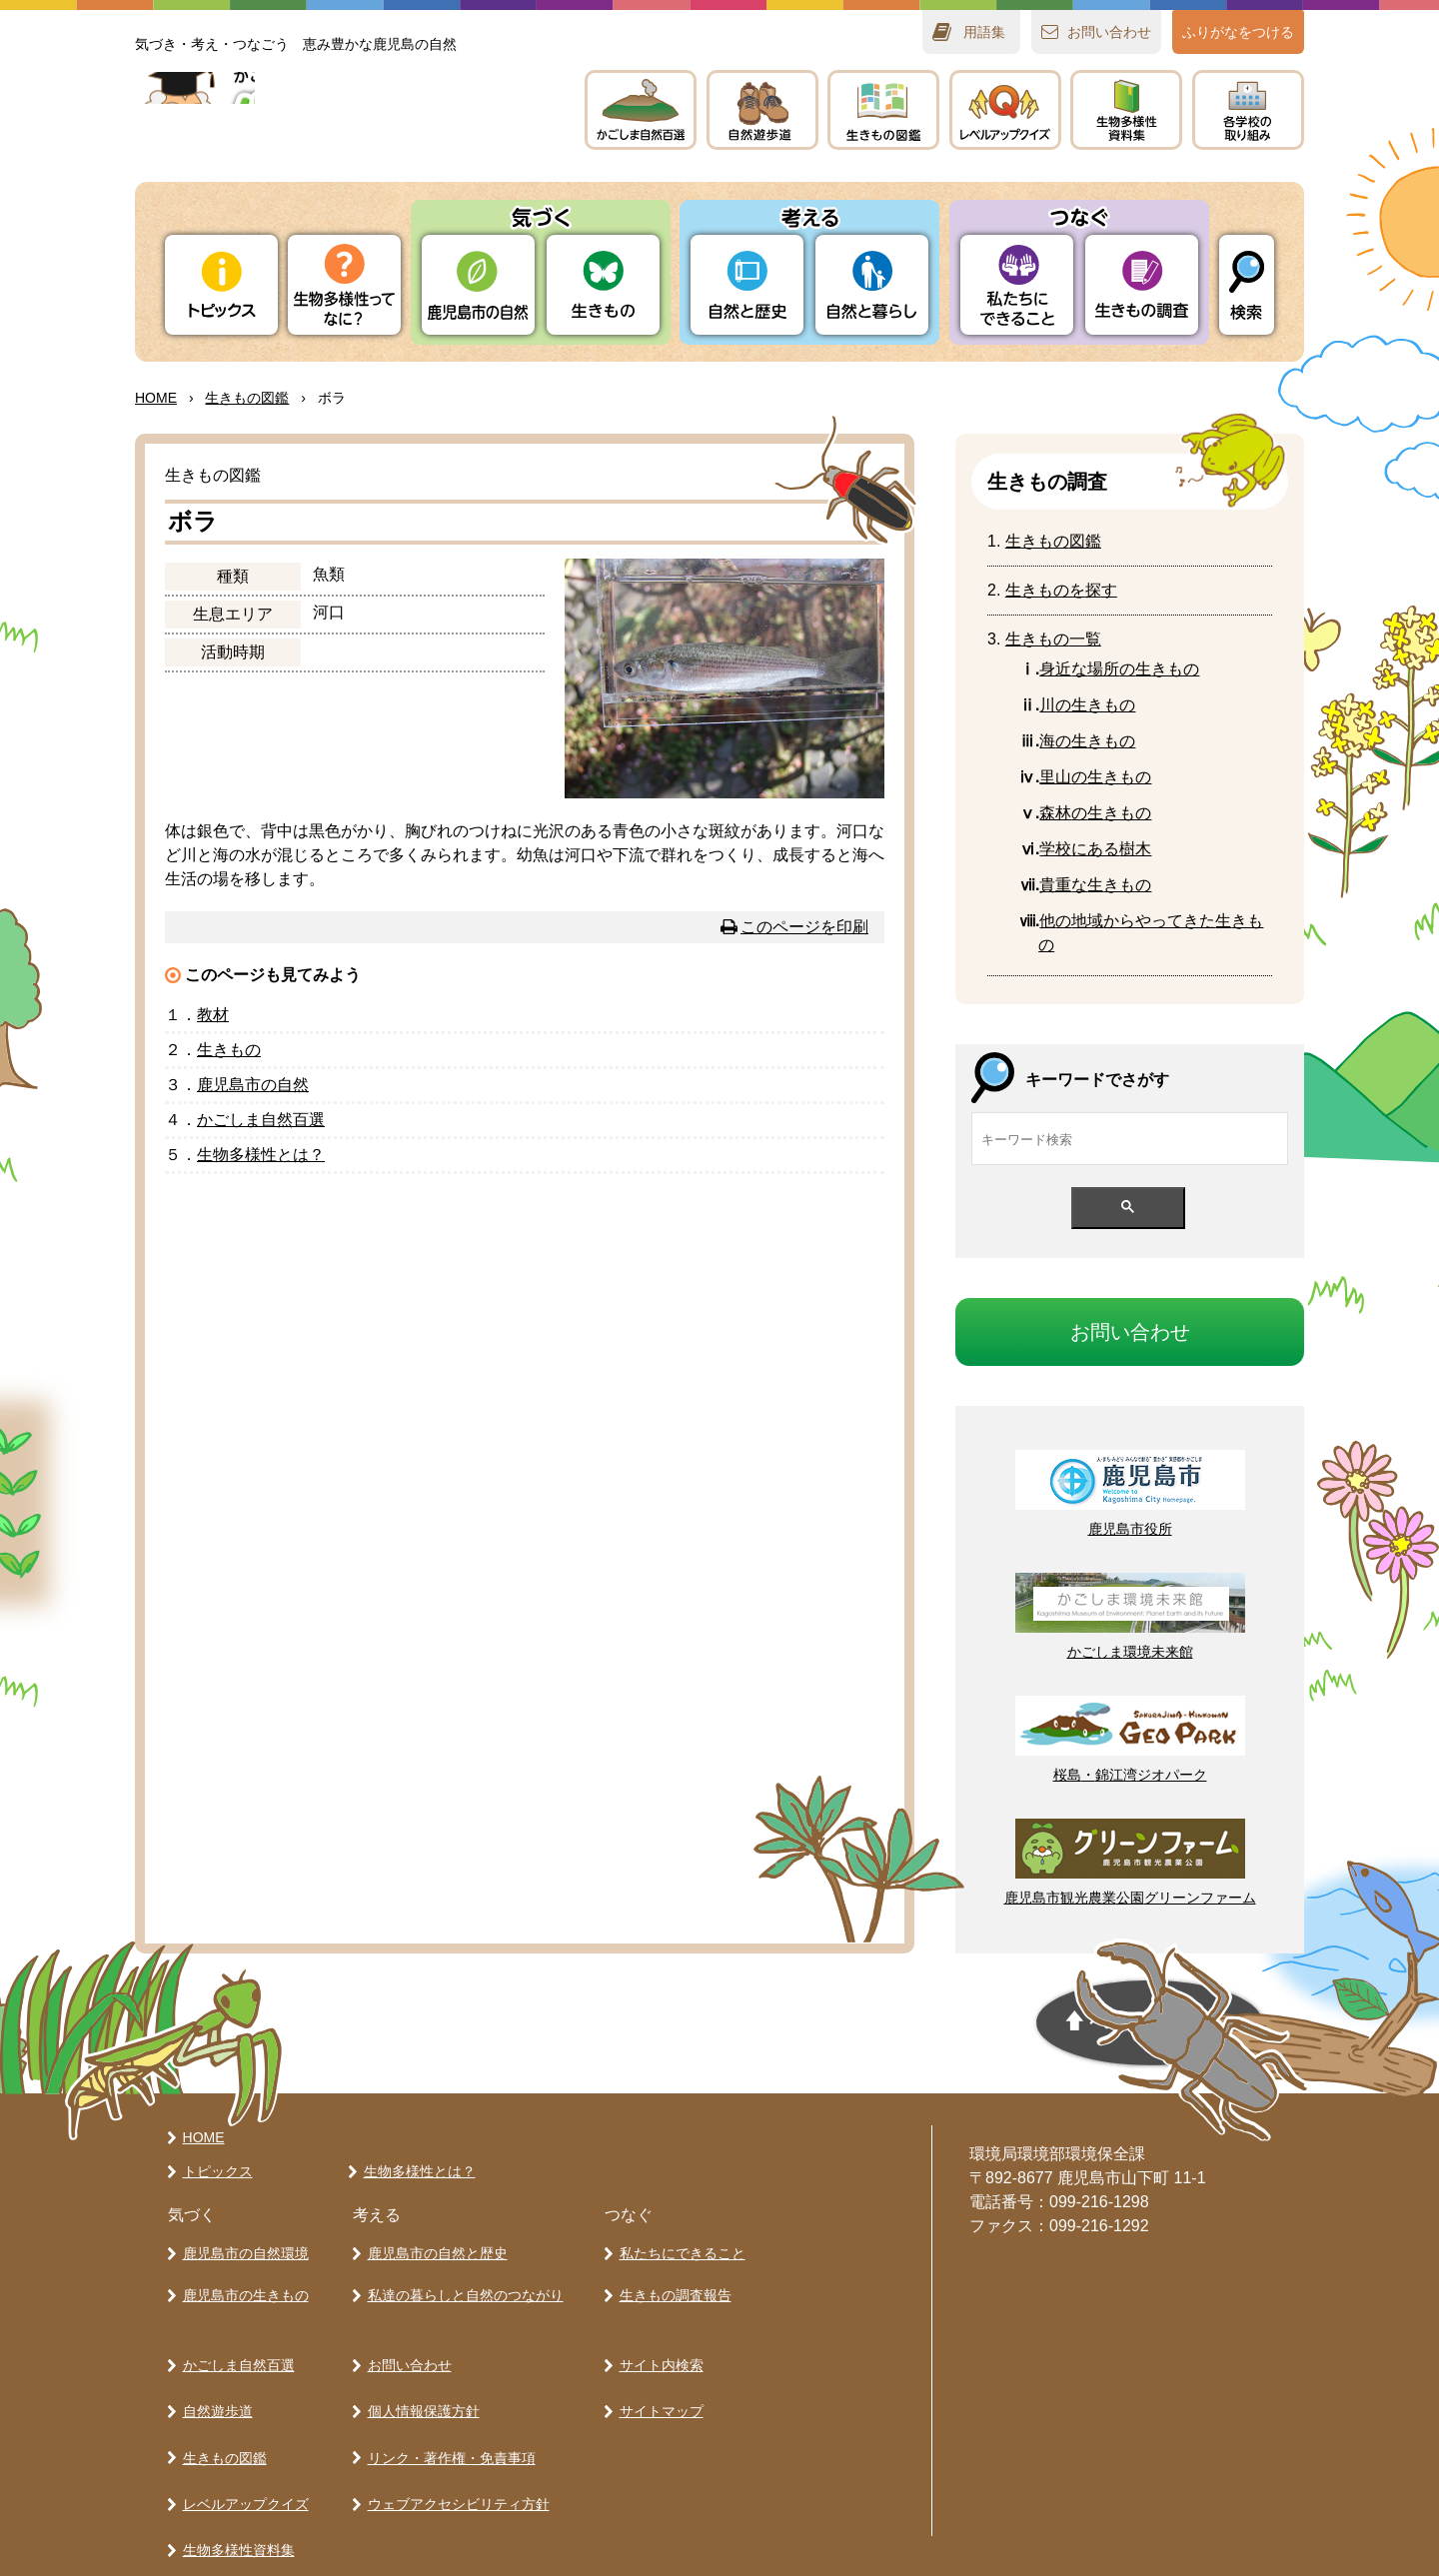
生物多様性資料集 (235, 2486)
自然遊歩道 (214, 2381)
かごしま (641, 110)
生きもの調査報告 (671, 2285)
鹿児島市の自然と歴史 (434, 2250)
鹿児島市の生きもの (242, 2285)
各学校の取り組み (235, 2521)
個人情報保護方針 (420, 2381)
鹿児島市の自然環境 (242, 2250)
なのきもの (1119, 668)
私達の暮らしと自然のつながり (462, 2285)
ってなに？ (344, 285)
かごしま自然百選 (235, 2346)
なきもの (1095, 884)
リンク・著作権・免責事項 (448, 2416)
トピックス (221, 285)
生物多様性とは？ (416, 2171)
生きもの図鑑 (221, 2416)
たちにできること (1016, 285)
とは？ (261, 1154)
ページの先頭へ (985, 2030)
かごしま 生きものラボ (338, 130)
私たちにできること (678, 2250)
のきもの (1087, 740)
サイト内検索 (658, 2346)
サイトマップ (658, 2381)
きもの (883, 110)
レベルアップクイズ (1005, 110)
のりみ (1248, 110)
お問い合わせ (406, 2346)
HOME (156, 398)
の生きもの (1087, 704)
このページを (804, 926)
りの (478, 285)
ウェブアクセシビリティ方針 (455, 2451)
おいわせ (1109, 32)
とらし (871, 285)
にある (1095, 848)
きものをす (1061, 590)
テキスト (1126, 110)
